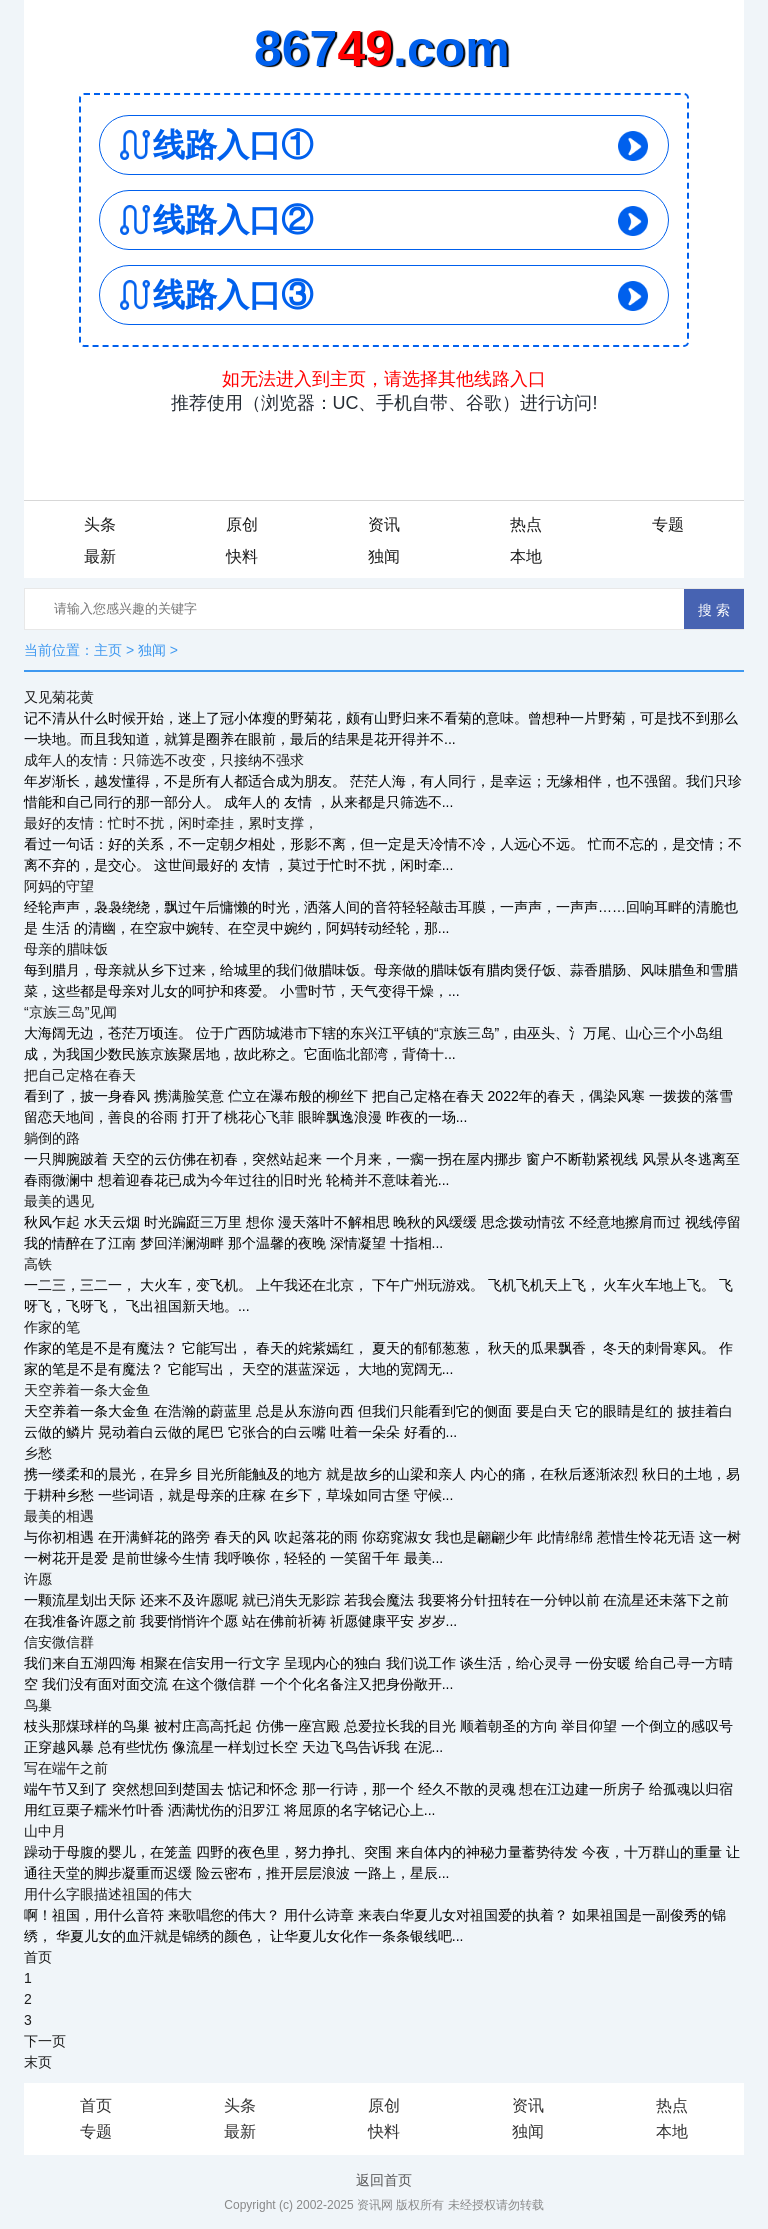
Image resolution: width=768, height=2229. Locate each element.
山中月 (45, 1831)
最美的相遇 (59, 1516)
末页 (38, 2062)
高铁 (38, 1264)
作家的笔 (52, 1327)
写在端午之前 (66, 1768)
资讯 (384, 524)
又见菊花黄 (59, 697)
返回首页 (384, 2180)
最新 (100, 556)
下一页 (45, 2041)
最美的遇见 (59, 1201)
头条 (100, 524)
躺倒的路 (52, 1138)
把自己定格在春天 (80, 1075)
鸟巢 (38, 1705)
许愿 (38, 1579)
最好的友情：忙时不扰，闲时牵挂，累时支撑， (171, 823)
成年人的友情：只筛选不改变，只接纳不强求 (164, 760)
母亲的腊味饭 (66, 949)
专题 (668, 524)
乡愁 (38, 1453)
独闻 (384, 556)
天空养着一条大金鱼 (87, 1390)
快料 (242, 556)
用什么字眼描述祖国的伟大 (108, 1894)
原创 (242, 524)
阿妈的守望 (59, 886)
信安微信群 (59, 1642)
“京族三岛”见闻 (70, 1012)
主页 (108, 650)
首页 (38, 1957)
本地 (526, 556)
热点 (526, 524)
